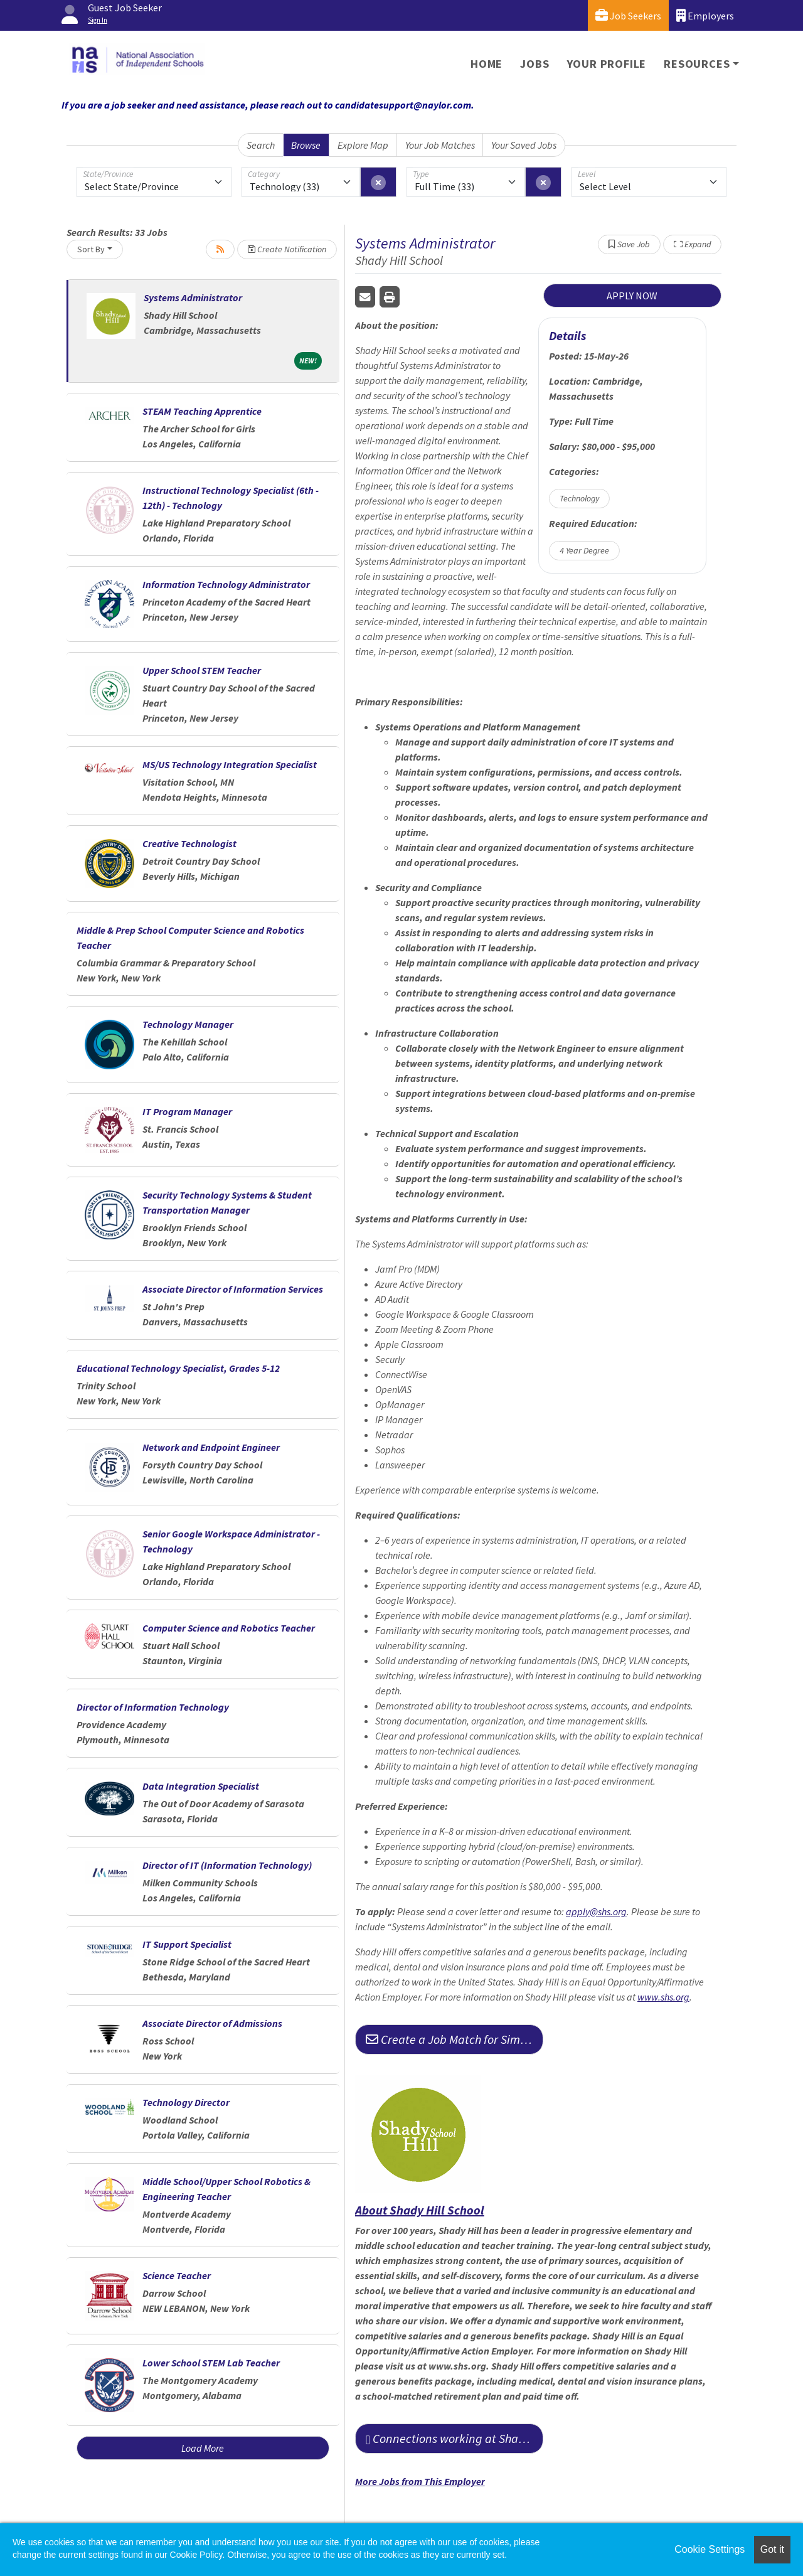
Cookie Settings (709, 2549)
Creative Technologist (189, 843)
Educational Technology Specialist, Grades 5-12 (178, 1368)
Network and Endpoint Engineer (211, 1447)
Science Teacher (176, 2275)
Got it (772, 2549)
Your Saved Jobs (523, 145)
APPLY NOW (632, 295)
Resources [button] (697, 63)
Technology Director (186, 2102)
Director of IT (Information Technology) (227, 1865)
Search (261, 145)
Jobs (534, 63)
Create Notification (287, 249)
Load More (202, 2448)
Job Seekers (628, 15)
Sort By (91, 249)
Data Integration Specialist (200, 1786)
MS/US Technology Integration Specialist (229, 764)
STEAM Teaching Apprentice (202, 411)
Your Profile (607, 63)
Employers (705, 15)
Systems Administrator (193, 297)
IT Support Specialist (186, 1944)
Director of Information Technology (153, 1707)
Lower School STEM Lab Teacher (211, 2362)
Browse (306, 145)
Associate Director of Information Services (232, 1289)
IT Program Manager (187, 1111)
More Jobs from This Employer (420, 2481)
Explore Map (363, 145)
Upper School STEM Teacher (201, 670)
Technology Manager (187, 1024)
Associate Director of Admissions (212, 2023)
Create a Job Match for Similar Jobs (454, 2039)
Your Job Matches (440, 145)
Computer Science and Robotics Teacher (228, 1628)
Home (487, 63)
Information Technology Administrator (226, 584)
